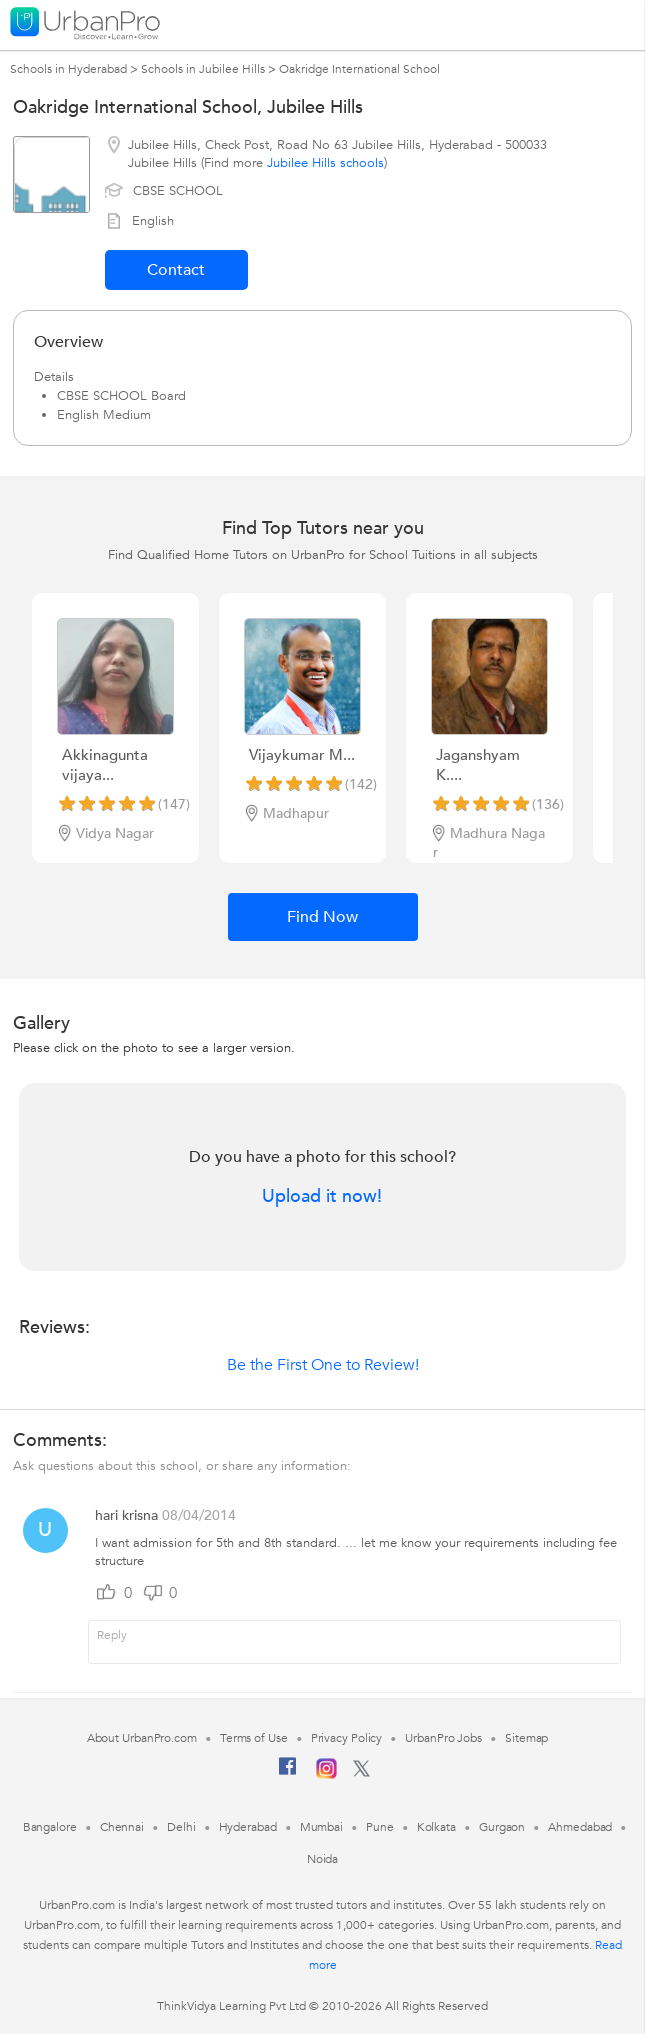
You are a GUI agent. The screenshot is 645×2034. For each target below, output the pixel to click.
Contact (176, 270)
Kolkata (436, 1827)
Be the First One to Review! (323, 1365)
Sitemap (526, 1738)
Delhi (181, 1827)
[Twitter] (361, 1773)
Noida (323, 1859)
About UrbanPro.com (142, 1738)
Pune (380, 1827)
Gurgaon (502, 1827)
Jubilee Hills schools (325, 163)
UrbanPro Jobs (443, 1738)
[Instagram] (326, 1775)
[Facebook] (288, 1774)
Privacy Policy (347, 1738)
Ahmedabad (580, 1827)
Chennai (122, 1827)
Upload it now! (322, 1197)
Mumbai (321, 1827)
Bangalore (50, 1827)
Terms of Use (254, 1738)
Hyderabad (248, 1827)
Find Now (322, 917)
